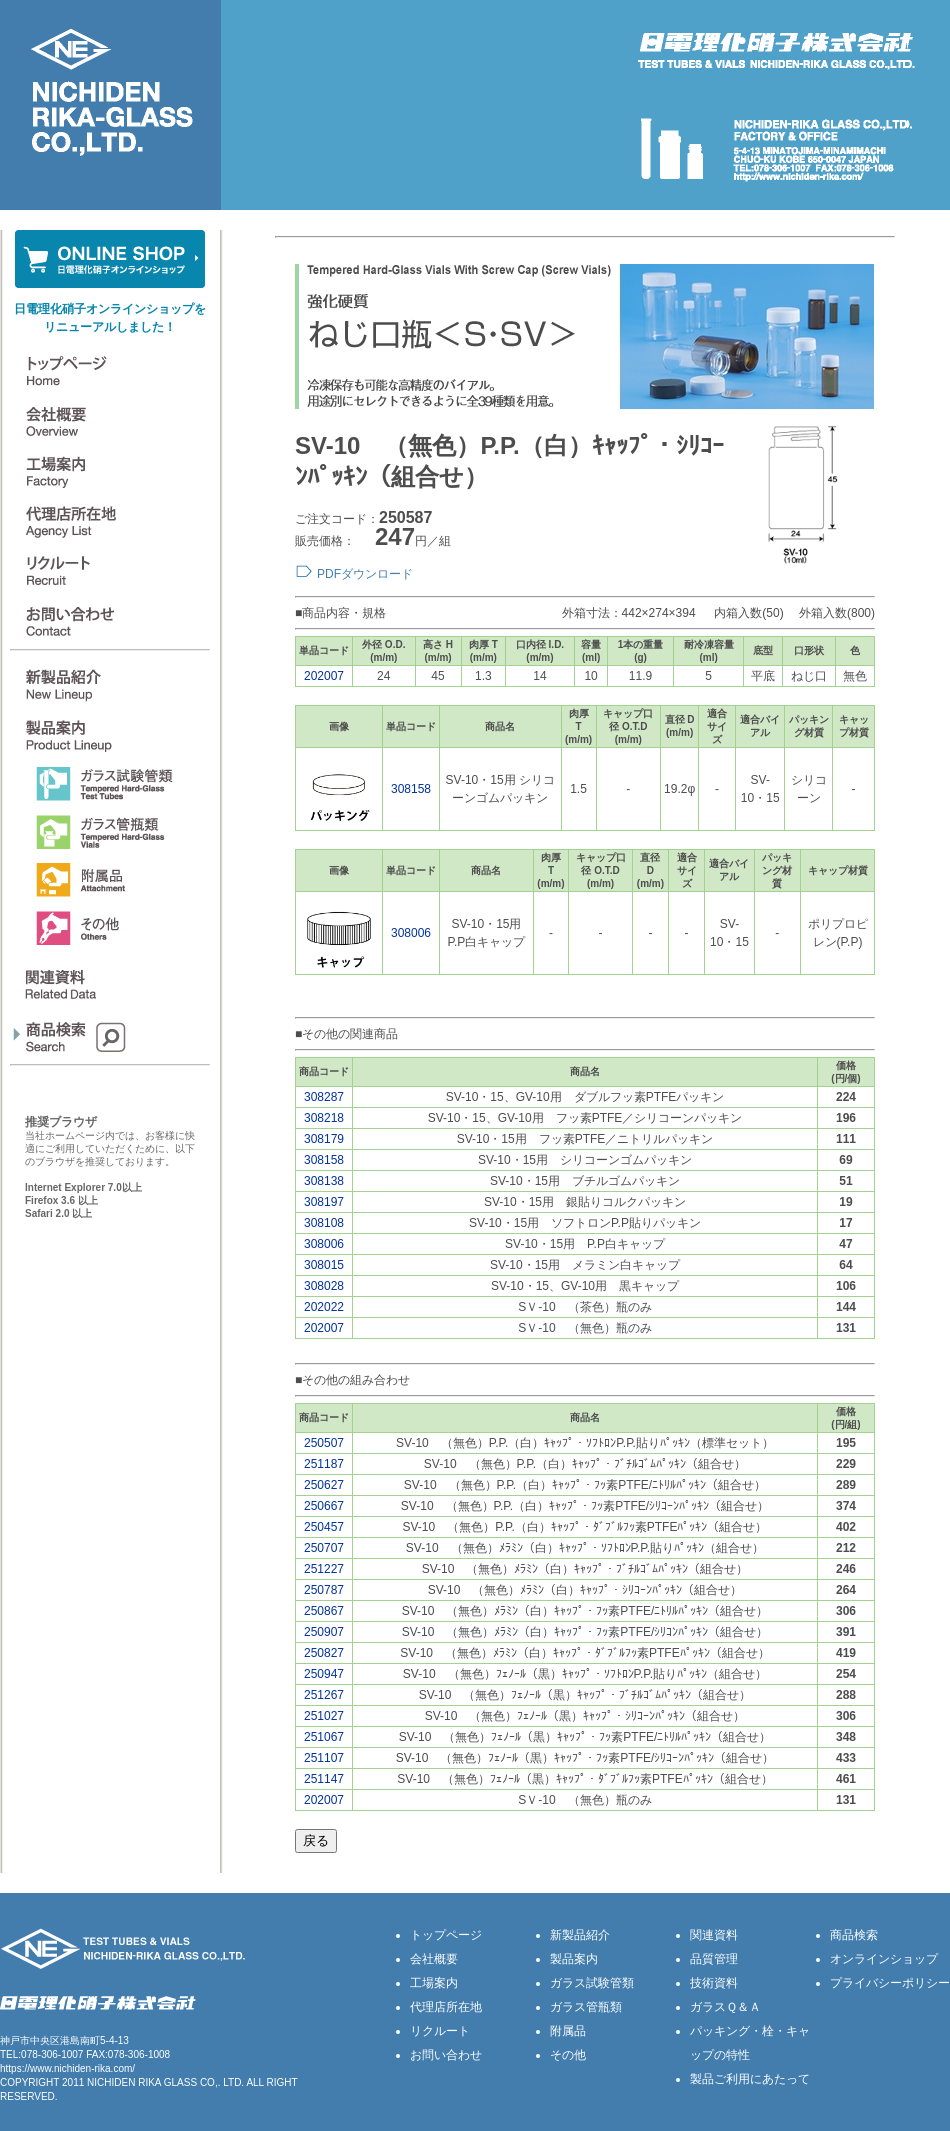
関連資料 (714, 1935)
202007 (324, 676)
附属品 (568, 2031)
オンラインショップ (884, 1959)
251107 (324, 1758)
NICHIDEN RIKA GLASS (142, 2082)
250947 (324, 1674)
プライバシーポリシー (890, 1983)
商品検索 (854, 1935)
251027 (324, 1716)
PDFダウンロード (365, 574)
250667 (324, 1506)
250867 (324, 1611)
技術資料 (714, 1983)
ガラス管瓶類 (586, 2007)
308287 (324, 1097)
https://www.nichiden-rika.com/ (67, 2068)
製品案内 (574, 1959)
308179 (324, 1139)
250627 (324, 1485)
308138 (324, 1181)
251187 (324, 1464)
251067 (324, 1737)
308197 (324, 1202)
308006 (411, 933)
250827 (324, 1653)
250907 (324, 1632)
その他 (568, 2055)
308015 (324, 1265)
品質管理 (714, 1959)
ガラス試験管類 (592, 1983)
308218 (324, 1118)
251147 (324, 1779)
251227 (324, 1569)
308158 (411, 789)
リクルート (440, 2031)
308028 (324, 1286)
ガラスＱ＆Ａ (725, 2007)
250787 (324, 1590)
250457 (324, 1527)
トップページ (446, 1935)
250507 (324, 1443)
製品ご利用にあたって (750, 2079)
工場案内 (434, 1983)
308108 (324, 1223)
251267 (324, 1695)
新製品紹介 (580, 1935)
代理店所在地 (446, 2007)
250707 (324, 1548)
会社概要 (434, 1959)
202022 (324, 1307)
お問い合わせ (446, 2055)
